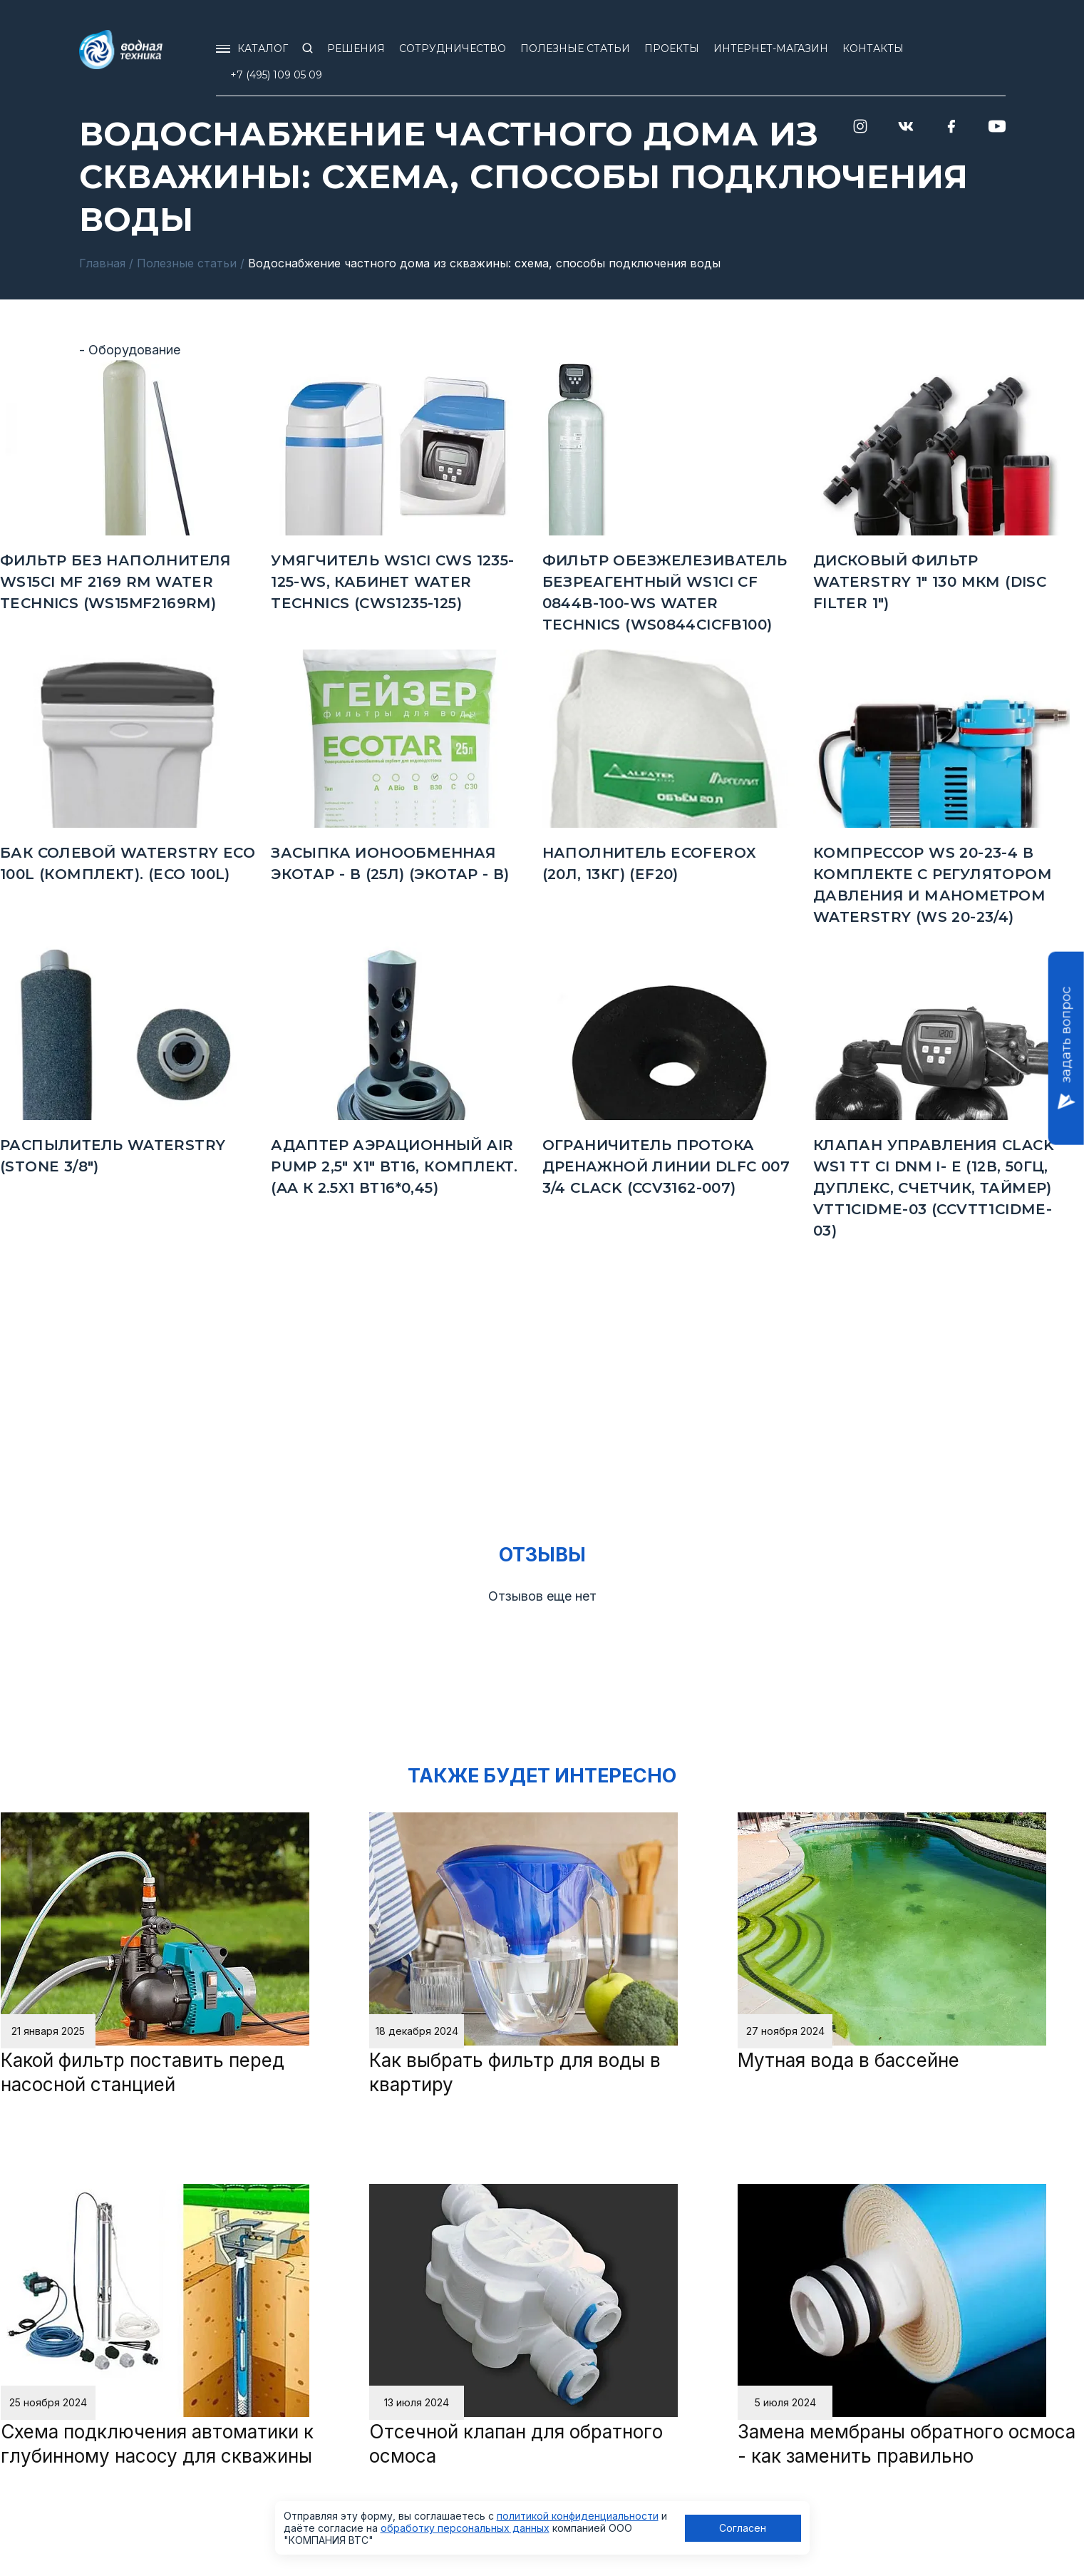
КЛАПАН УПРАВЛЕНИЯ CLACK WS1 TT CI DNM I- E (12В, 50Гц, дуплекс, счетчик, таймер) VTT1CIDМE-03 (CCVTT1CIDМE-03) (933, 1187)
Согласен (742, 2528)
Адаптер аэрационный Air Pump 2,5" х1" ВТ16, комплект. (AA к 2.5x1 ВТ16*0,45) (394, 1166)
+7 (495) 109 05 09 (276, 74)
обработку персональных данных (465, 2528)
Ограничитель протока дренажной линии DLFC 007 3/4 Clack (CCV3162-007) (666, 1166)
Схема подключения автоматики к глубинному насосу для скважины (157, 2444)
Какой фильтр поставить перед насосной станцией (142, 2072)
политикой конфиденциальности (578, 2516)
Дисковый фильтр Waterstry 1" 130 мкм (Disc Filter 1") (929, 582)
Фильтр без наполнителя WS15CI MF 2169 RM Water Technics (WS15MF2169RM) (116, 582)
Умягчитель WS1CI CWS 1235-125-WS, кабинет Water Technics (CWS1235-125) (392, 582)
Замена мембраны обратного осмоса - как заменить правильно (906, 2444)
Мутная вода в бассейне (848, 2060)
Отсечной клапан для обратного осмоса (516, 2444)
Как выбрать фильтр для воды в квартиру (515, 2072)
